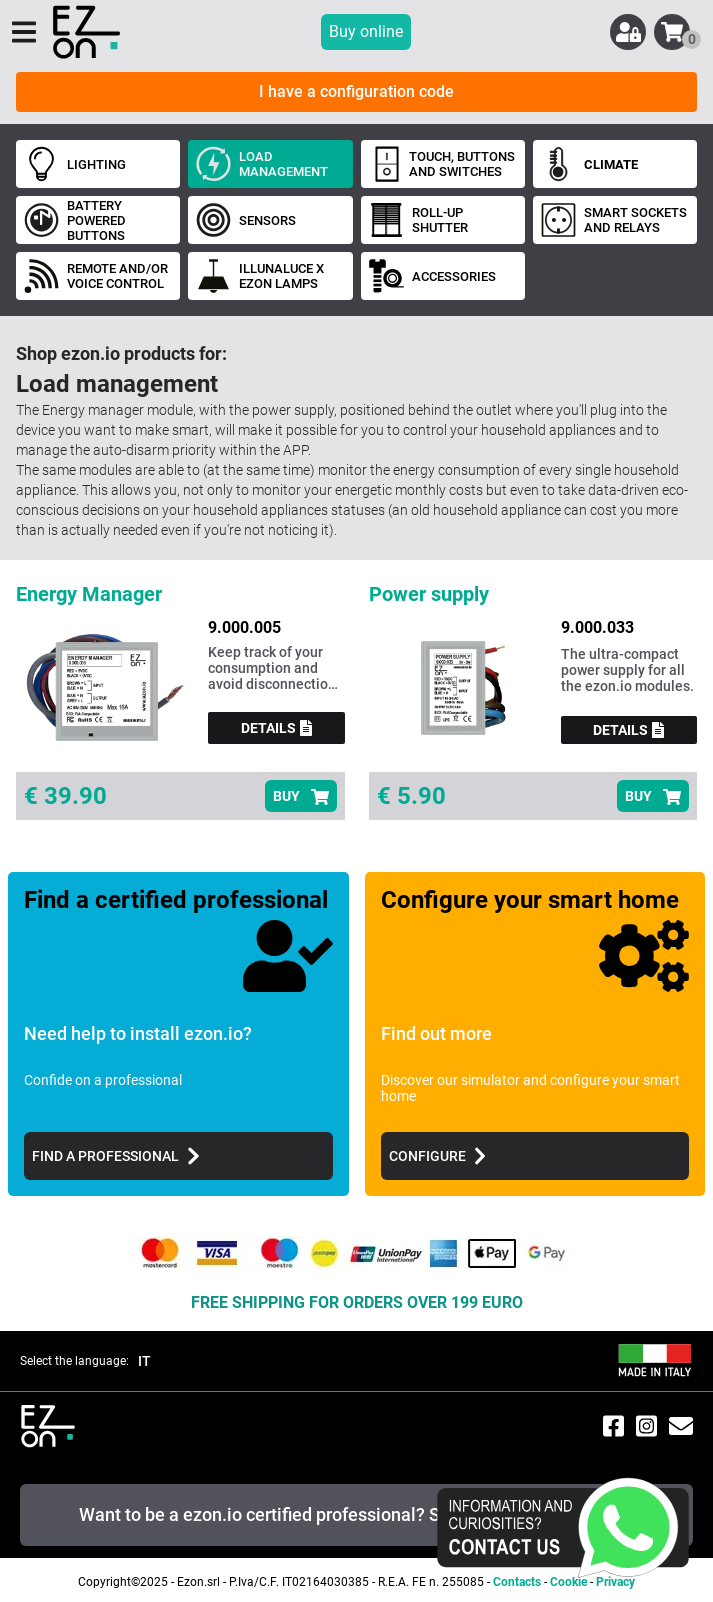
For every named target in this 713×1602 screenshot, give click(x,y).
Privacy (615, 1582)
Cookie (568, 1582)
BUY (301, 796)
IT (144, 1361)
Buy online (366, 31)
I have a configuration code (356, 91)
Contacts (517, 1582)
